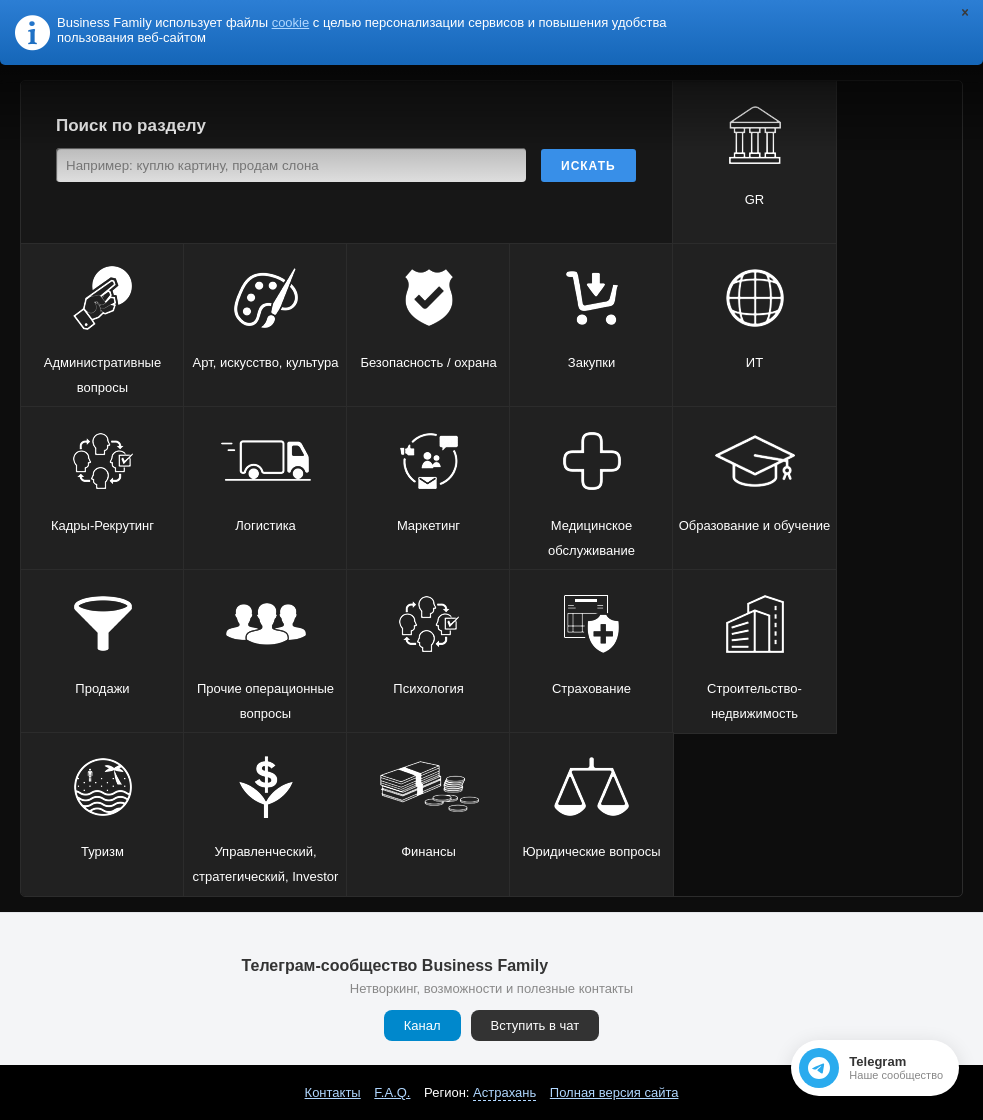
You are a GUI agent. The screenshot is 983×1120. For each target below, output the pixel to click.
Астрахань (504, 1092)
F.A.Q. (392, 1092)
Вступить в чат (535, 1025)
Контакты (333, 1092)
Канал (422, 1025)
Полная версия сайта (614, 1092)
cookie (291, 22)
